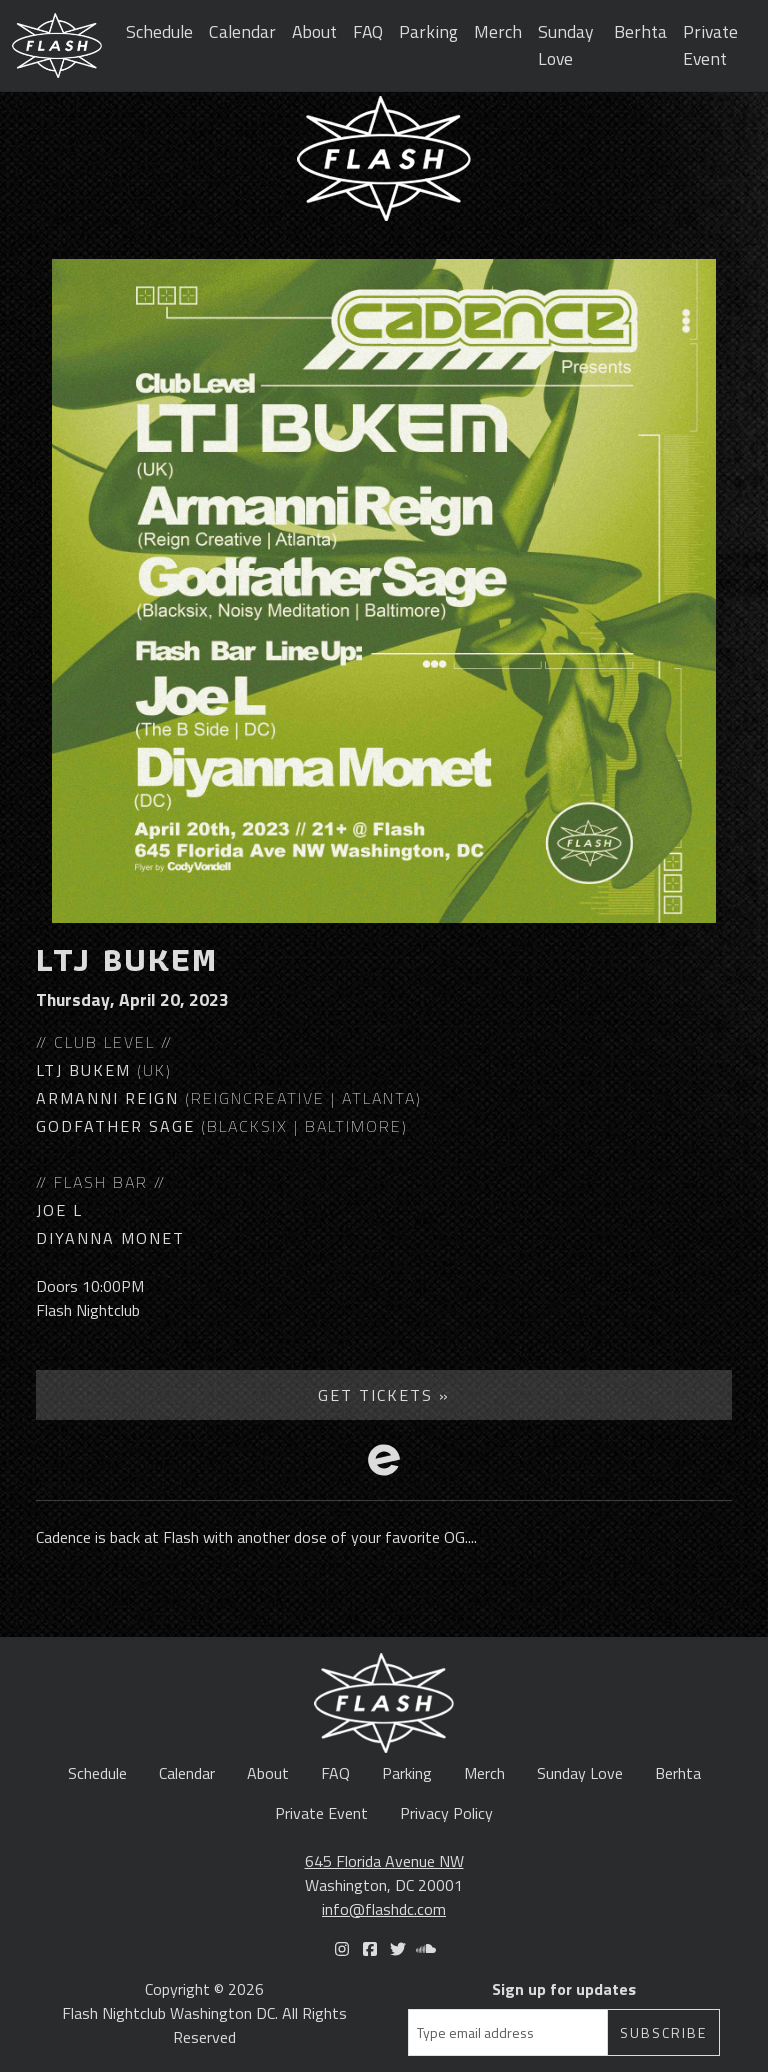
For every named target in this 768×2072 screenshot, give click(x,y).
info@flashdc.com (384, 1909)
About (314, 31)
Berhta (640, 31)
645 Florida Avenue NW (384, 1861)
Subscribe (663, 2032)
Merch (498, 31)
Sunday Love (566, 44)
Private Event (710, 44)
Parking (428, 31)
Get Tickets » (384, 1395)
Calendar (242, 31)
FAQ (368, 31)
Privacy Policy (446, 1813)
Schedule (159, 31)
